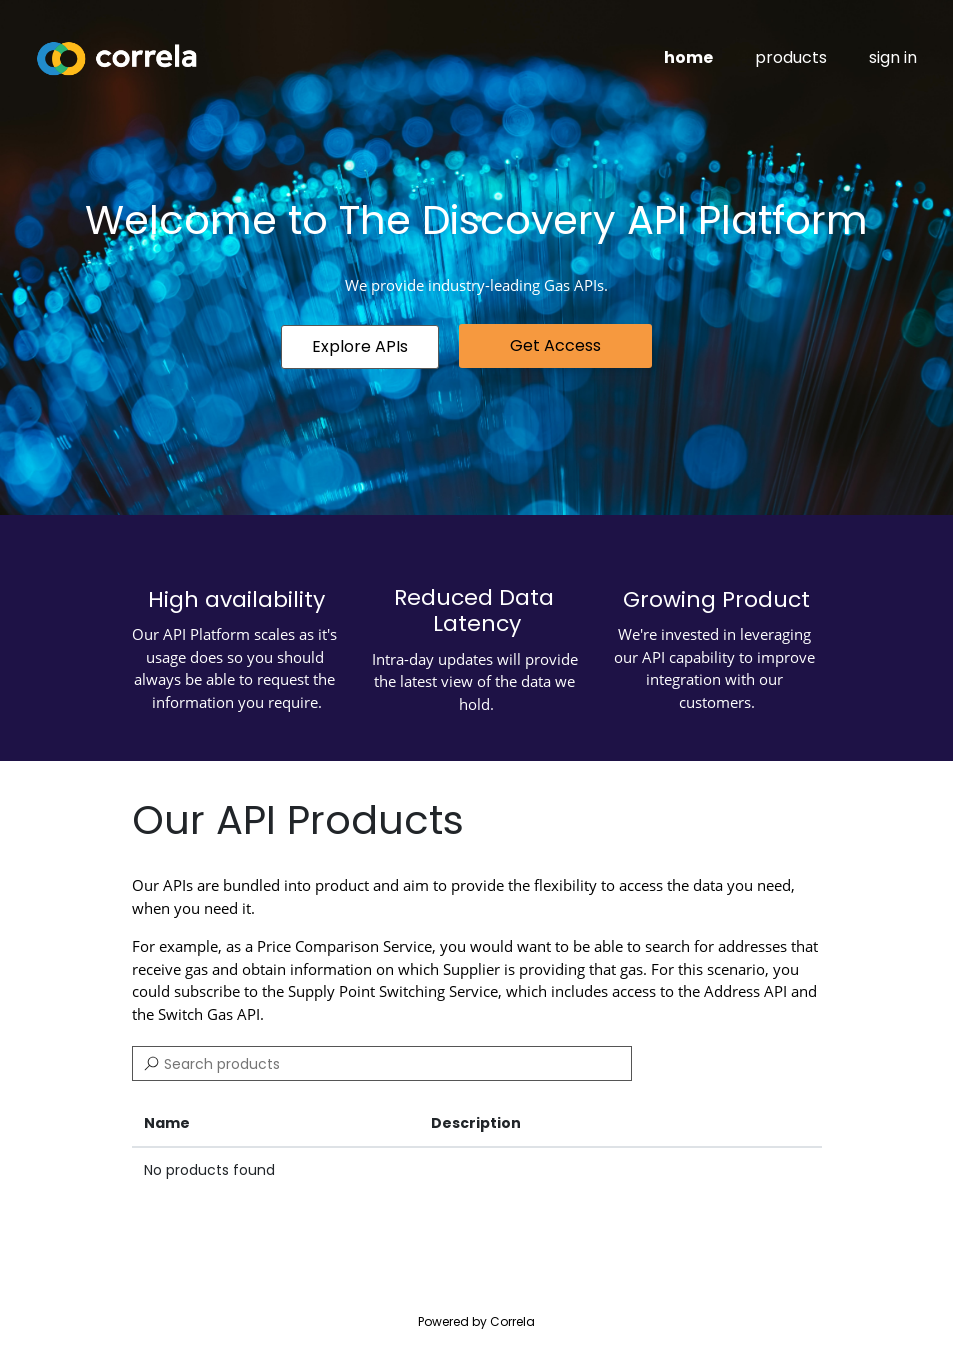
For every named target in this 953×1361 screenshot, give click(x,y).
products (791, 57)
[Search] (382, 1063)
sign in (893, 57)
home (688, 57)
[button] (360, 347)
